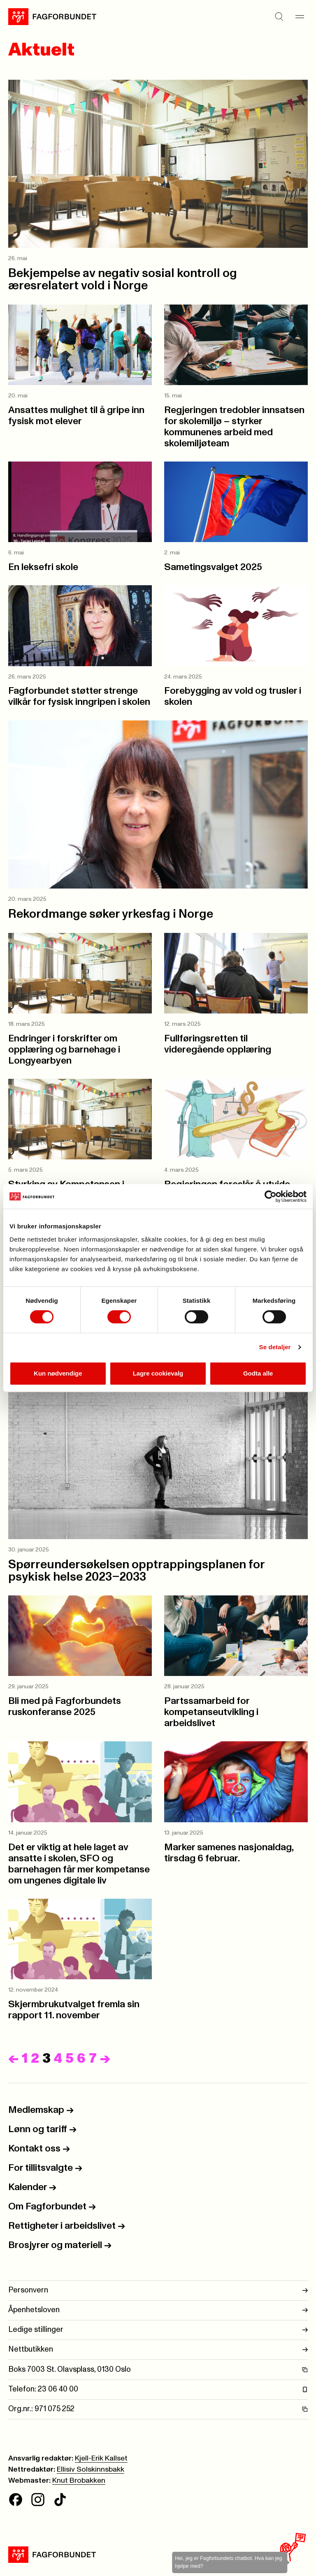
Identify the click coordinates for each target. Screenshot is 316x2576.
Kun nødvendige (58, 1373)
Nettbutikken (158, 2349)
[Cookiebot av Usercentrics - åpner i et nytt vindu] (271, 1196)
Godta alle (258, 1373)
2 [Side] (35, 2059)
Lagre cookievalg (158, 1373)
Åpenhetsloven (158, 2310)
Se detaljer (275, 1346)
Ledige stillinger (158, 2330)
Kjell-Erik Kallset (101, 2458)
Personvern (158, 2290)
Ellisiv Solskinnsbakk (90, 2469)
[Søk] (279, 16)
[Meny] (299, 16)
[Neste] (105, 2059)
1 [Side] (25, 2059)
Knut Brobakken (78, 2480)
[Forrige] (13, 2059)
